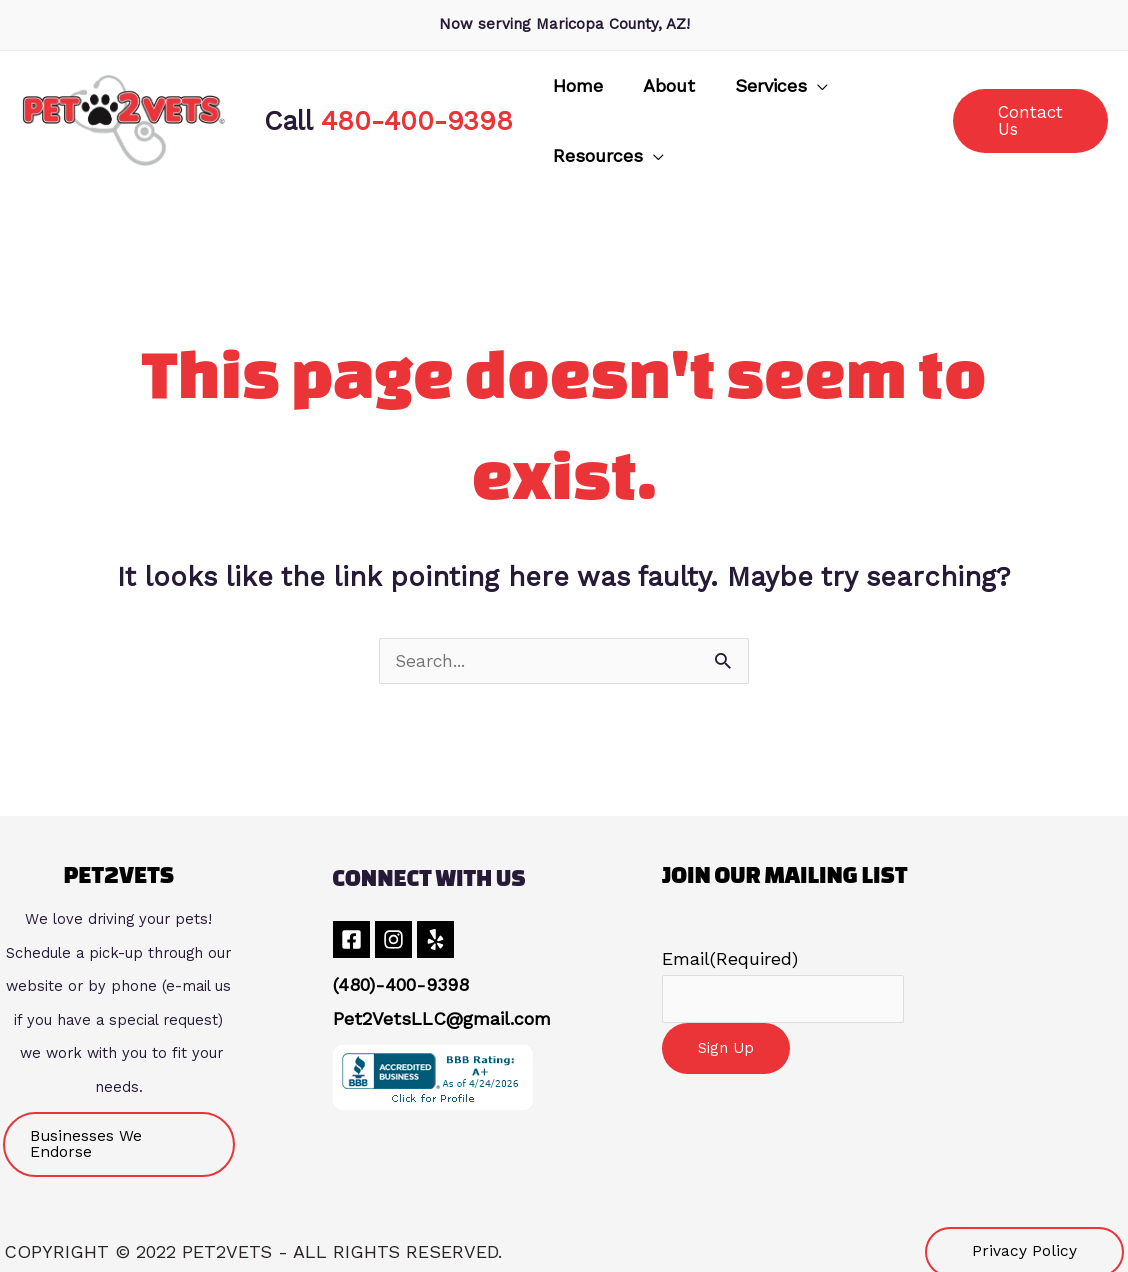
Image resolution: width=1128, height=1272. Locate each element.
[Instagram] (401, 932)
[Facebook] (351, 932)
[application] (761, 117)
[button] (725, 117)
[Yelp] (451, 932)
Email (730, 951)
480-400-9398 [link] (417, 116)
